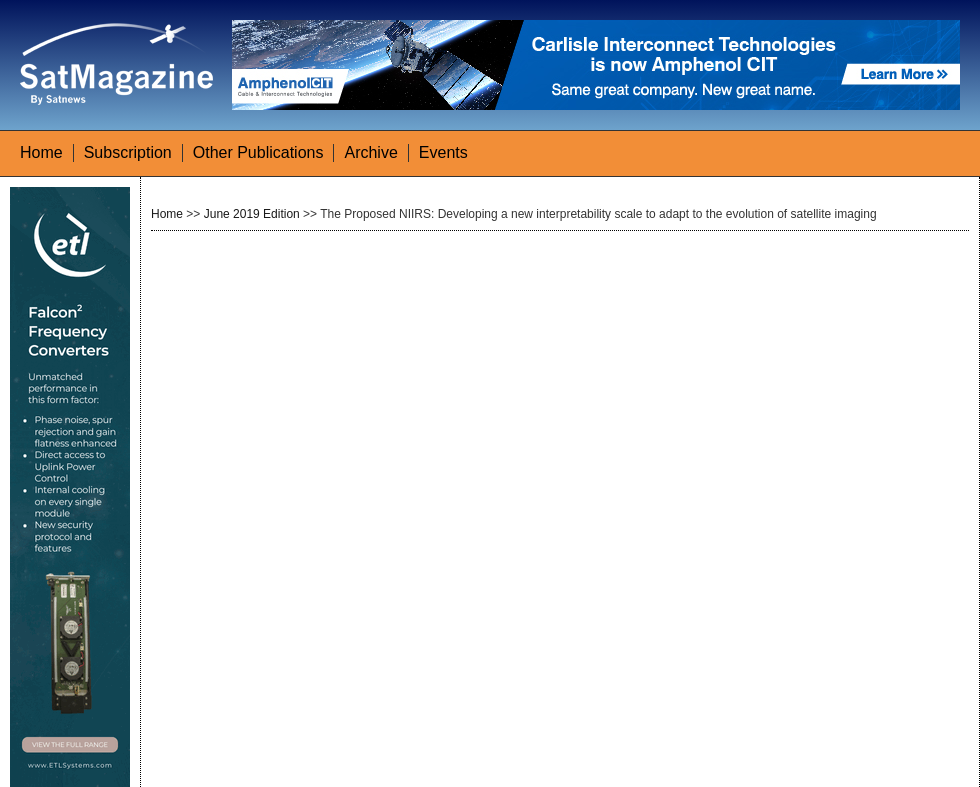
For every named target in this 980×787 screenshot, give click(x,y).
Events (443, 152)
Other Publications (258, 152)
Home (41, 152)
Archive (370, 152)
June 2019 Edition (252, 214)
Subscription (128, 152)
